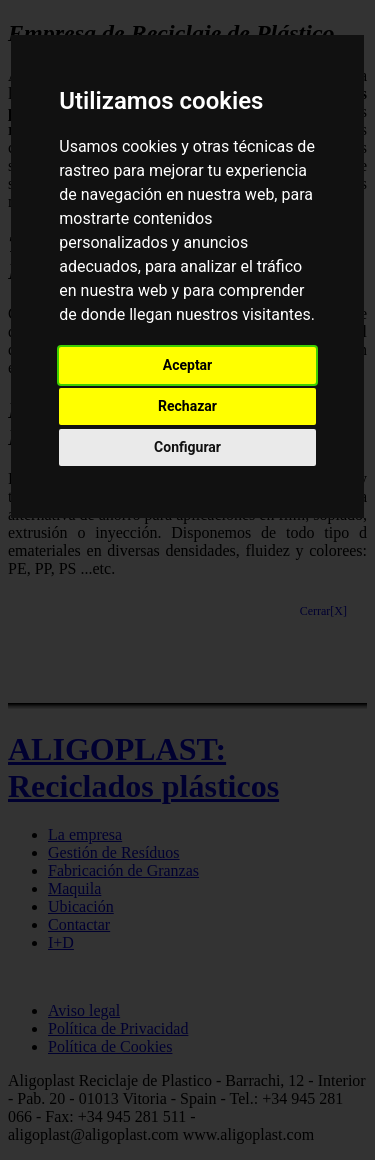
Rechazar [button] (187, 406)
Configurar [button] (187, 447)
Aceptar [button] (188, 365)
